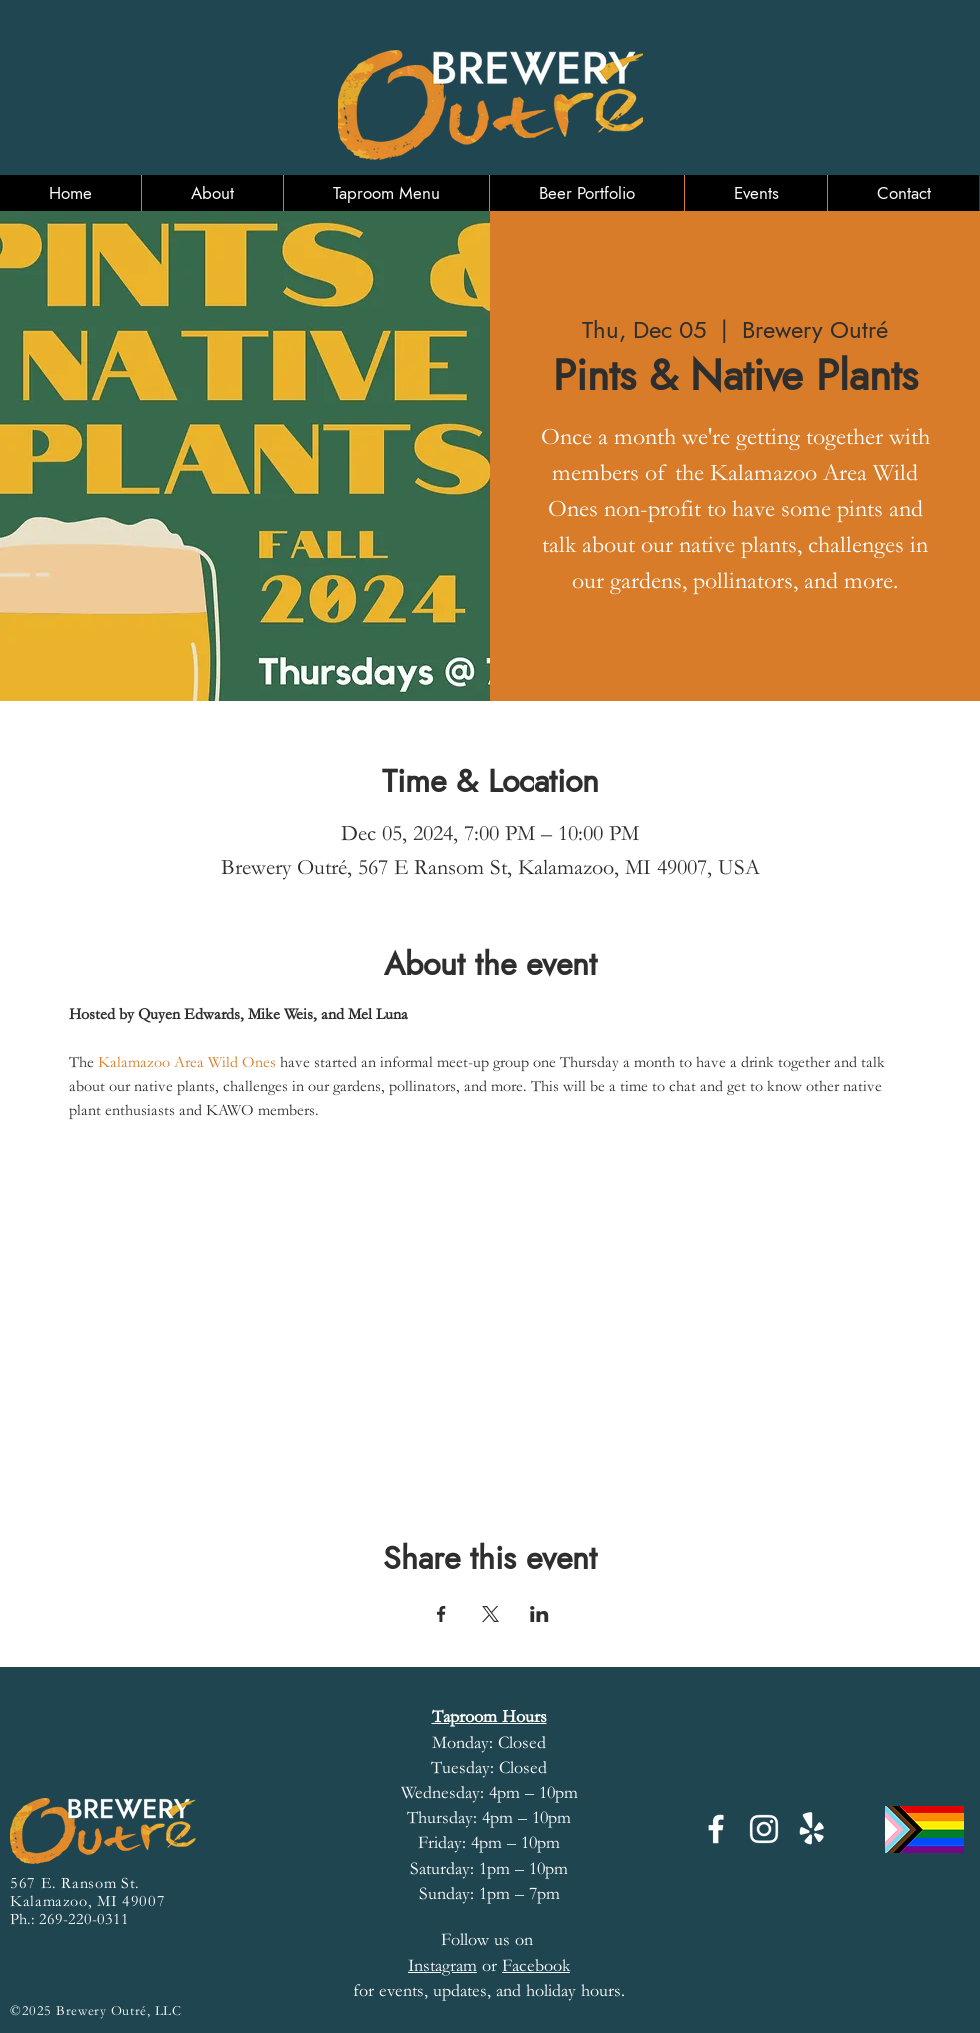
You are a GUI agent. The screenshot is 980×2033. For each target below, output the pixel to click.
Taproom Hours (489, 1716)
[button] (212, 193)
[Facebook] (716, 1829)
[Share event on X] (490, 1614)
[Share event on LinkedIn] (539, 1614)
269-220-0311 (84, 1919)
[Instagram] (764, 1829)
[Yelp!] (812, 1829)
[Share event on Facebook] (441, 1614)
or (455, 1965)
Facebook (536, 1965)
